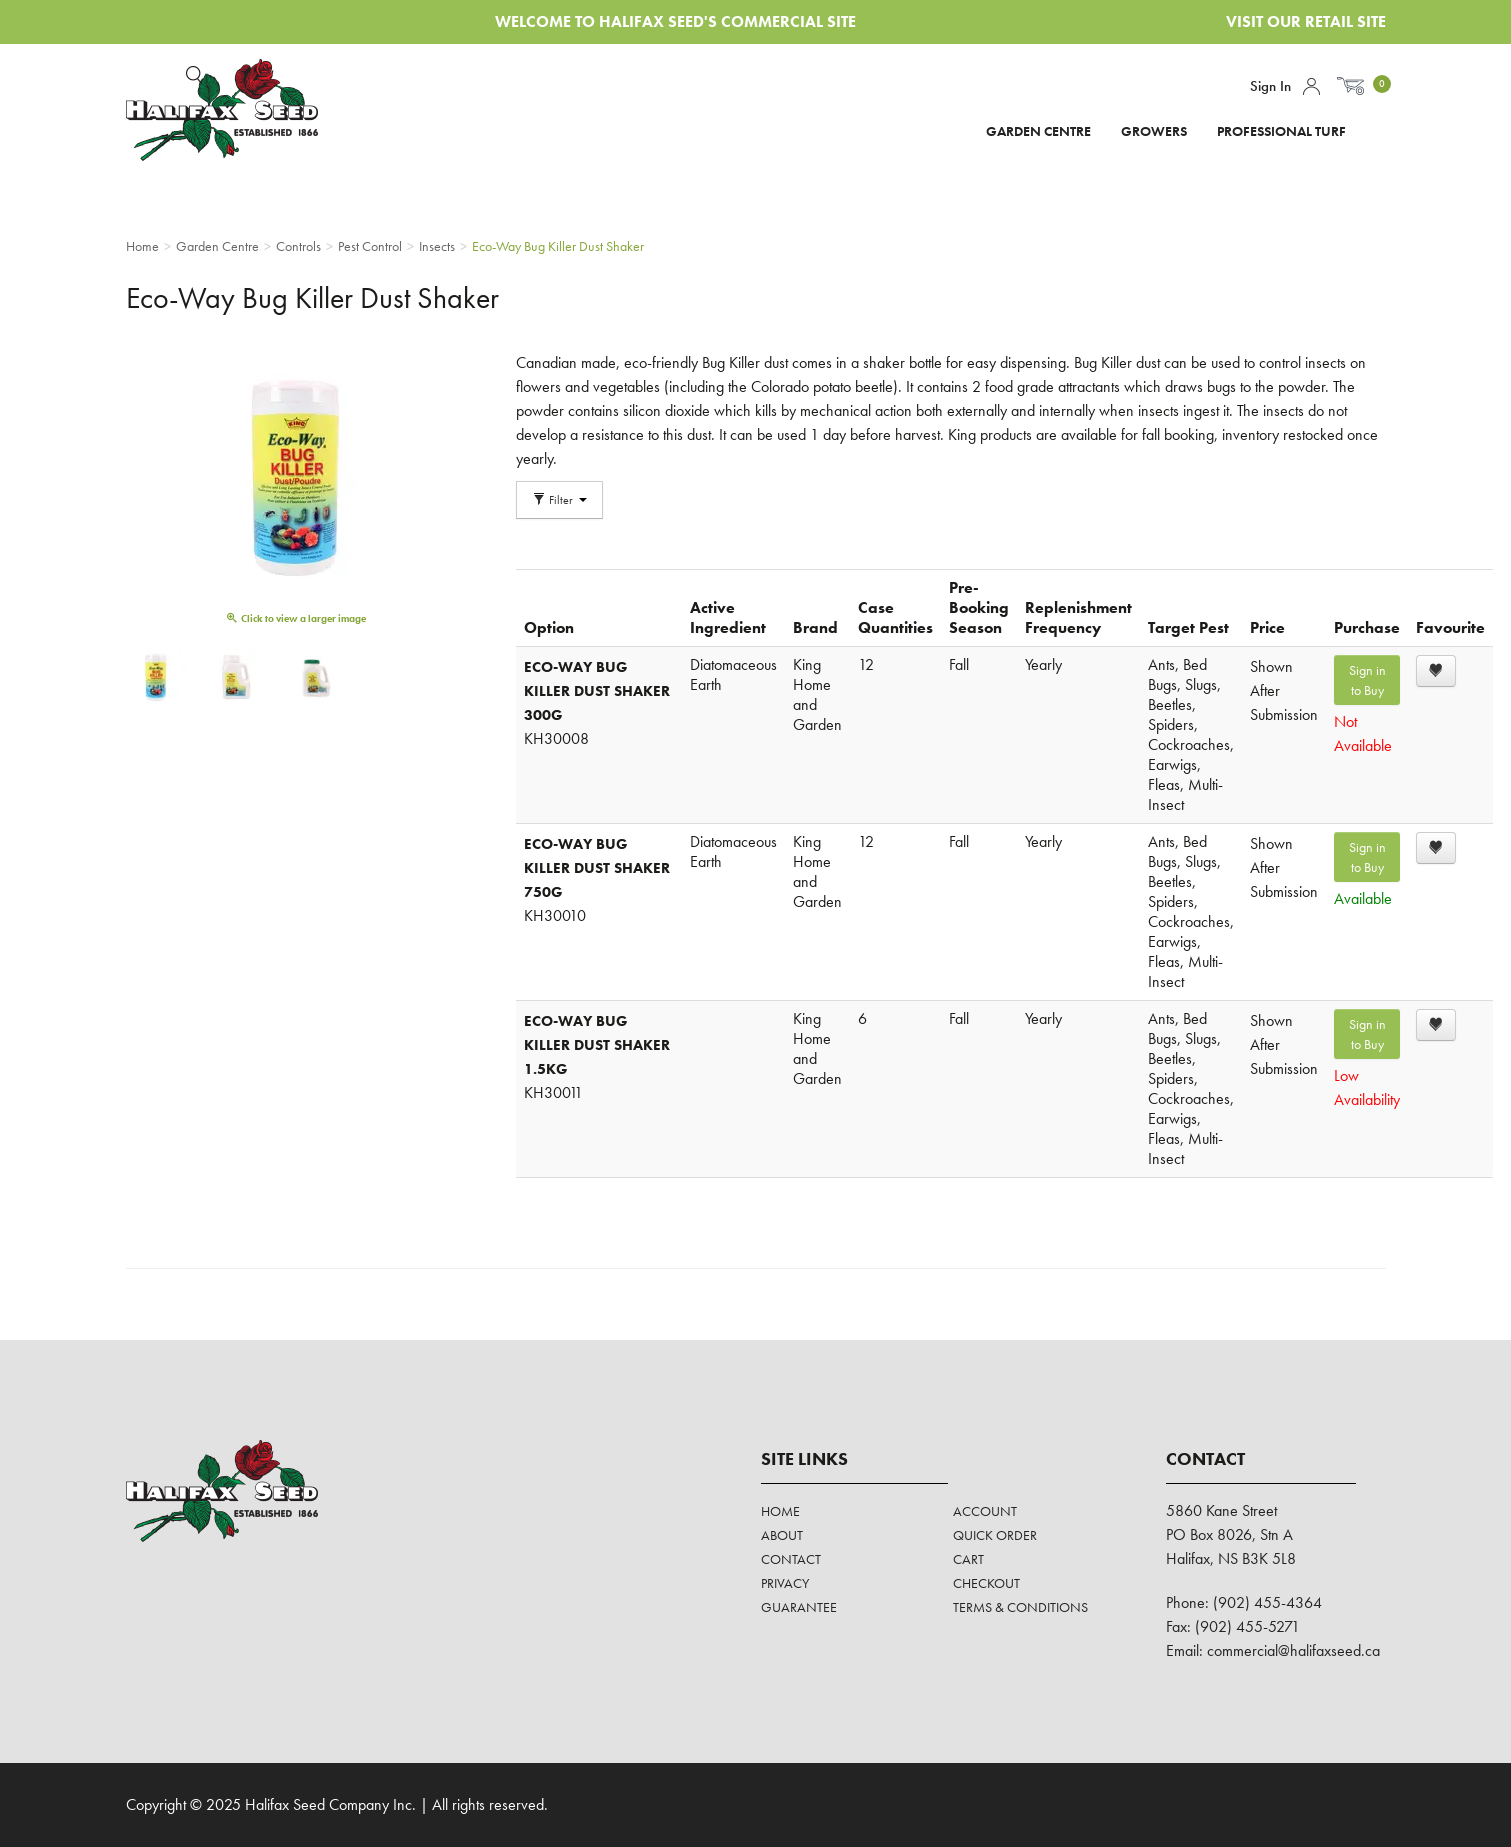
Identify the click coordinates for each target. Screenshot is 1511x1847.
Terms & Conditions (1020, 1607)
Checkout (986, 1583)
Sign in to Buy (1367, 680)
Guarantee (799, 1607)
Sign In (1270, 86)
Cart (968, 1559)
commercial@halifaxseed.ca (1293, 1650)
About (782, 1535)
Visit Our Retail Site (1306, 21)
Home (780, 1511)
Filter (559, 500)
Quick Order (995, 1535)
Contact (791, 1559)
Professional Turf (1281, 131)
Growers (1154, 131)
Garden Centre (1038, 131)
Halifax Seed (238, 110)
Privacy (785, 1583)
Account (1311, 86)
